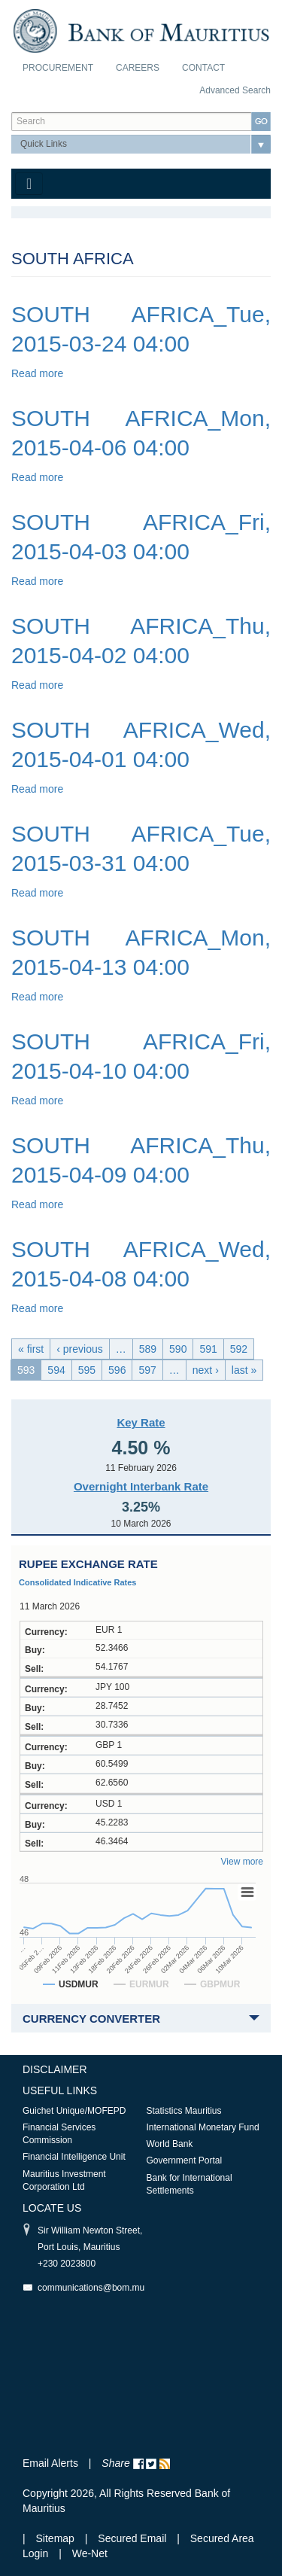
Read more (37, 373)
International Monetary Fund (203, 2127)
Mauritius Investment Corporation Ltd (64, 2180)
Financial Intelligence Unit (74, 2156)
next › (206, 1370)
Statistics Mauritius (184, 2111)
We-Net (90, 2553)
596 (117, 1370)
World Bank (170, 2144)
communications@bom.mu (91, 2287)
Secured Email (132, 2538)
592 (238, 1349)
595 (87, 1370)
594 (56, 1370)
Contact (203, 67)
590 (177, 1349)
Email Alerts (50, 2463)
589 (147, 1349)
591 (208, 1349)
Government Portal (185, 2160)
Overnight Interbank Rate (141, 1486)
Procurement (58, 67)
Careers (137, 67)
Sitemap (56, 2538)
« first (31, 1349)
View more (242, 1861)
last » (244, 1370)
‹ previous (79, 1349)
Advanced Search (235, 90)
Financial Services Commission (59, 2133)
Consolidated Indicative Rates (77, 1582)
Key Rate (141, 1422)
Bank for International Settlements (189, 2184)
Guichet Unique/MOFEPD (74, 2111)
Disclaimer (55, 2069)
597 (147, 1370)
